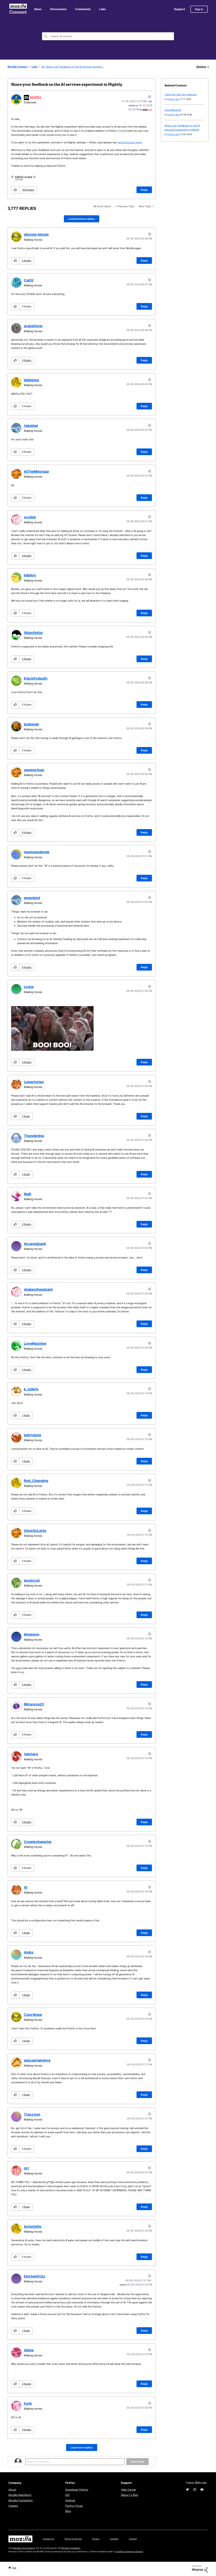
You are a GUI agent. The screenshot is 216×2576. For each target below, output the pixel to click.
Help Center (128, 2489)
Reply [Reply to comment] (144, 260)
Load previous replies (81, 218)
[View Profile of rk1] (26, 2168)
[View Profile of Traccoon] (32, 2114)
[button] (15, 190)
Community (83, 9)
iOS (67, 2495)
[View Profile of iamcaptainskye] (37, 2060)
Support (179, 9)
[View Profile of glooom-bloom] (36, 234)
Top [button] (14, 2567)
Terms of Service (73, 2539)
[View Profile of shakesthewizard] (38, 1289)
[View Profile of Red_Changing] (36, 1481)
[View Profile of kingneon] (31, 1634)
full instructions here (129, 142)
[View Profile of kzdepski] (31, 724)
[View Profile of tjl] (25, 1887)
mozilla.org (48, 2539)
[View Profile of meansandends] (36, 852)
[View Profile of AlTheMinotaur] (36, 471)
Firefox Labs (173, 99)
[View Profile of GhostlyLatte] (35, 1531)
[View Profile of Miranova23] (34, 1704)
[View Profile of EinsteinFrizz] (34, 2276)
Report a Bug (129, 2495)
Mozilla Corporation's (24, 2548)
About (12, 2489)
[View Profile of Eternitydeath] (35, 678)
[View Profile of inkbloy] (30, 575)
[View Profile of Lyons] (29, 987)
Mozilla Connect (18, 9)
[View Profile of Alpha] (29, 2350)
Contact (133, 2539)
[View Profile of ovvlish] (30, 517)
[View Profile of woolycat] (32, 1580)
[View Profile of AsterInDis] (32, 2226)
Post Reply (137, 2461)
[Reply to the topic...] (75, 2461)
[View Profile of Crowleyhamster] (38, 1842)
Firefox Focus (74, 2505)
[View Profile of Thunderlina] (34, 1136)
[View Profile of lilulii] (27, 1194)
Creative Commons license (129, 2551)
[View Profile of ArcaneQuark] (35, 1244)
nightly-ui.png (23, 176)
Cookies (114, 2539)
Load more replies (82, 2447)
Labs (102, 9)
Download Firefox (76, 2489)
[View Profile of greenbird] (32, 898)
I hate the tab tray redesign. (180, 94)
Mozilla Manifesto (19, 2495)
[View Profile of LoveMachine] (35, 1343)
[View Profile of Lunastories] (34, 1082)
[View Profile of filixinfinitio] (33, 633)
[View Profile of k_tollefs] (31, 1389)
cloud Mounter (172, 110)
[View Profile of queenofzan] (34, 770)
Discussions (58, 9)
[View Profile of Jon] (150, 109)
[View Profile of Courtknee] (33, 2015)
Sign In (199, 9)
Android (70, 2500)
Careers (13, 2505)
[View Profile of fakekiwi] (31, 426)
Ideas (38, 9)
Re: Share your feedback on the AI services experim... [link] (73, 66)
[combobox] (108, 36)
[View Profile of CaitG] (28, 280)
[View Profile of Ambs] (28, 1952)
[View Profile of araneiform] (33, 326)
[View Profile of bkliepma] (31, 380)
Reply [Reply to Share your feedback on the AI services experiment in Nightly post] (144, 189)
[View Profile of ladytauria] (32, 1435)
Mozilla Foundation (20, 2500)
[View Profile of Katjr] (28, 2403)
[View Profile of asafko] (35, 97)
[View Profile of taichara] (31, 1754)
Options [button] (201, 66)
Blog (68, 2511)
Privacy (96, 2539)
